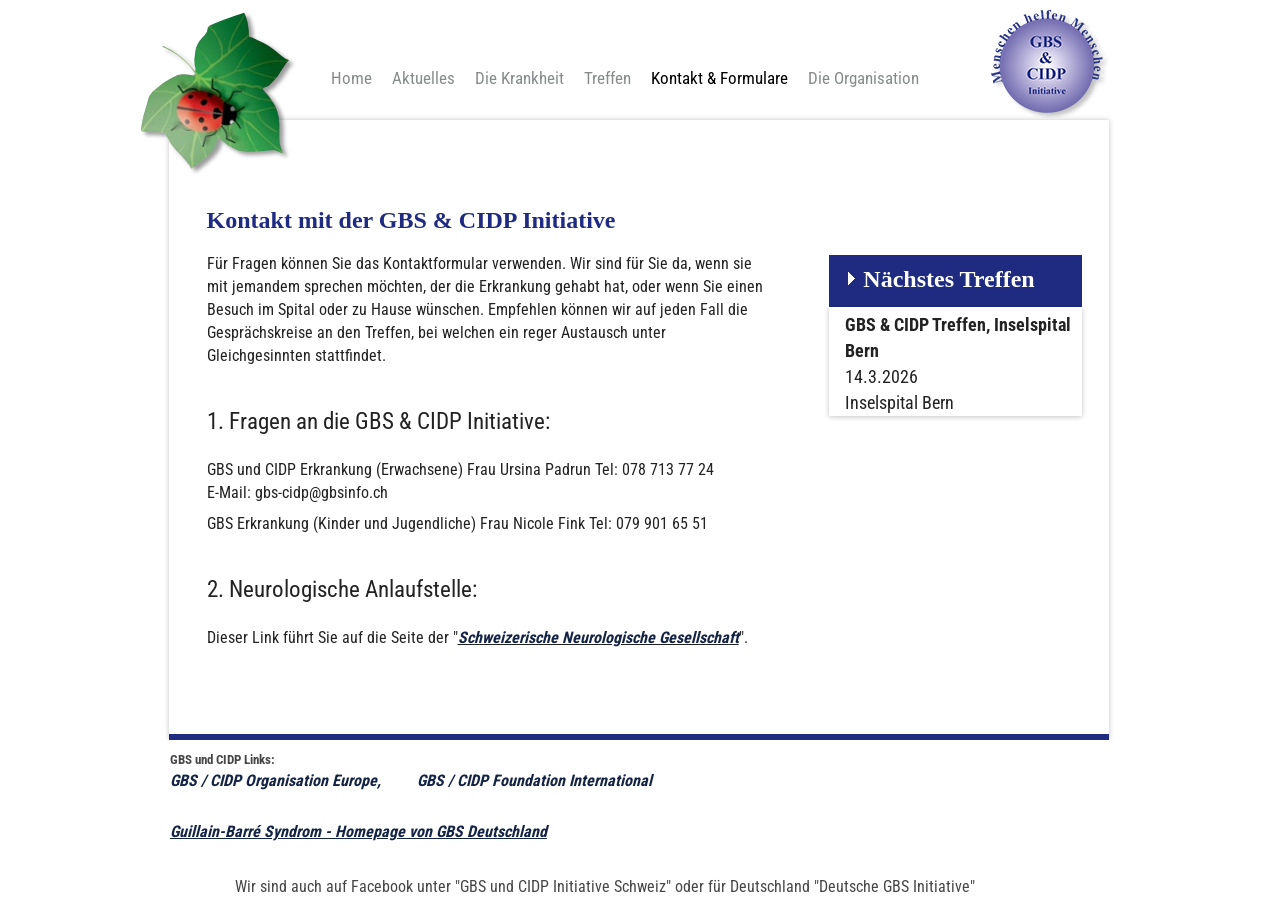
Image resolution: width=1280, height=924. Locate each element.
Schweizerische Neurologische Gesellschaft (598, 637)
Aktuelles (423, 78)
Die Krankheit (519, 78)
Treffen (607, 78)
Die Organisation (863, 78)
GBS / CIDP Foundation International (536, 780)
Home (351, 78)
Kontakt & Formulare (719, 78)
